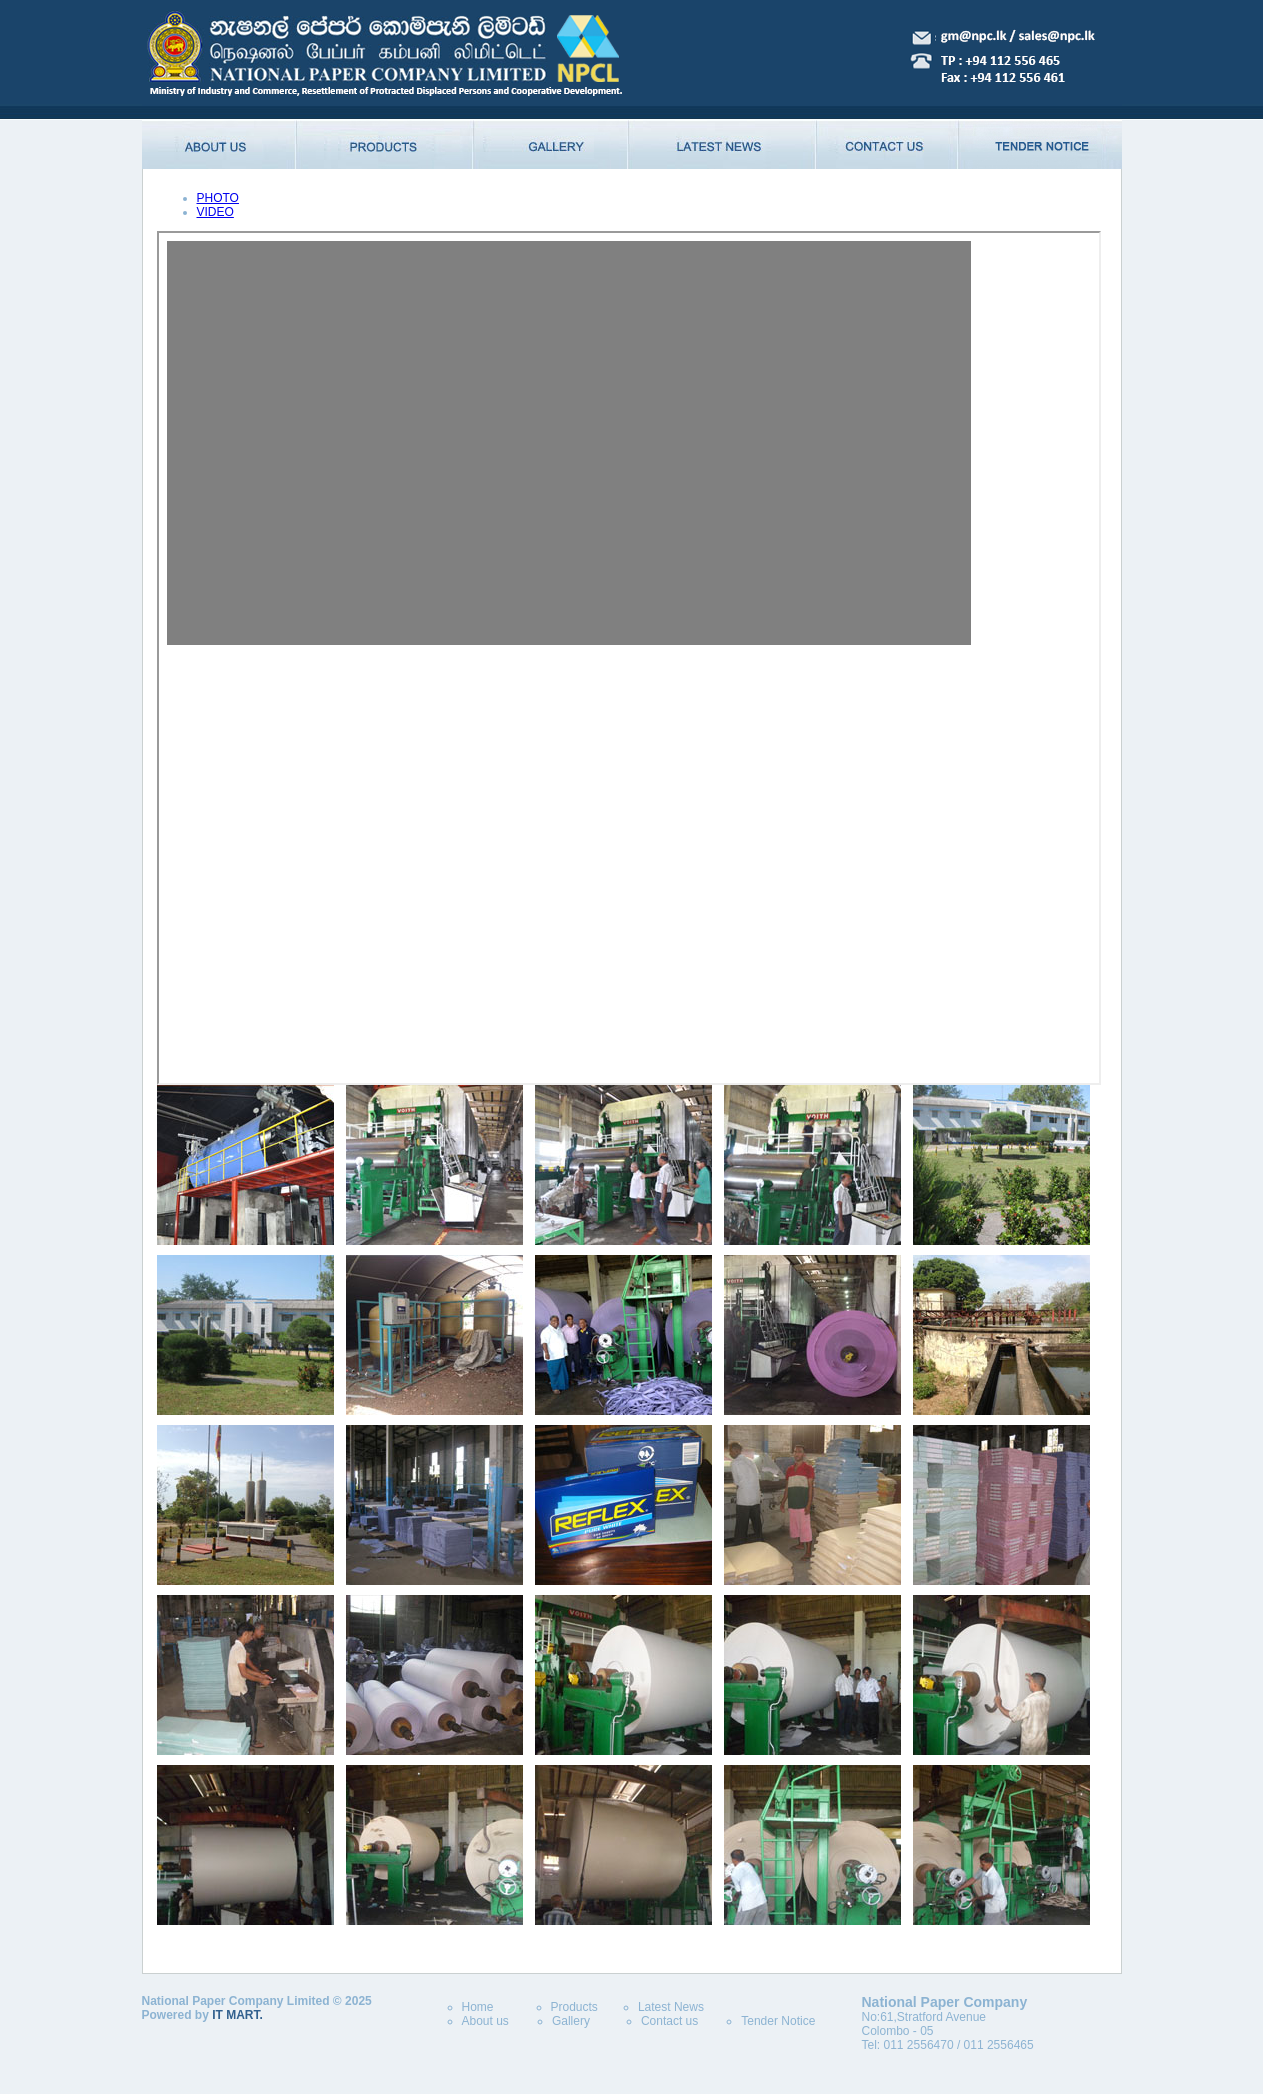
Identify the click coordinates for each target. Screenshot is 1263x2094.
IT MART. (237, 2015)
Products (574, 2007)
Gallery (571, 2021)
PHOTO (218, 198)
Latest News (671, 2007)
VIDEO (215, 212)
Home (478, 2007)
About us (485, 2021)
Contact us (669, 2021)
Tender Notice (778, 2021)
